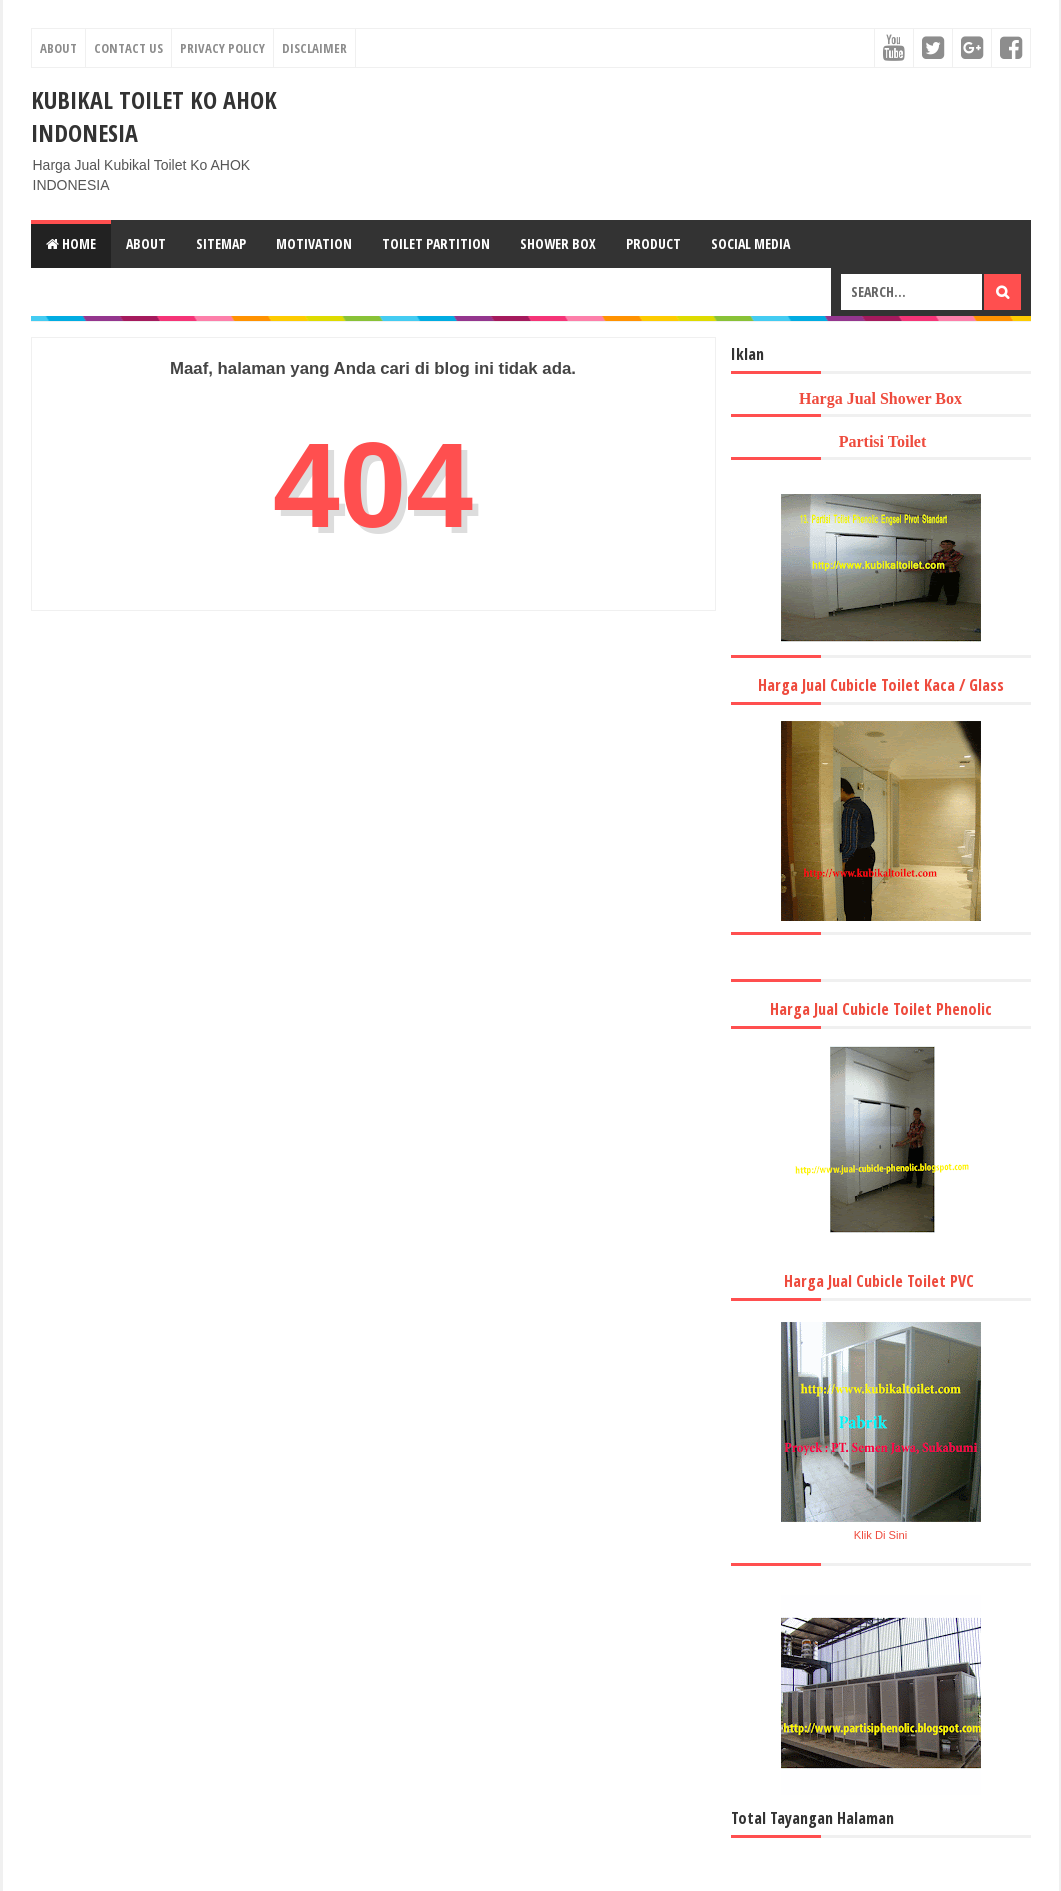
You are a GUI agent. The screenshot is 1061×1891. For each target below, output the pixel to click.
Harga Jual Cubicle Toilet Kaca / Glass (881, 685)
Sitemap (221, 243)
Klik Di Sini (880, 1535)
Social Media (750, 243)
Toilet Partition (436, 243)
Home (71, 243)
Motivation (314, 243)
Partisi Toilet (881, 441)
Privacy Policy (222, 48)
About (58, 48)
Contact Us (128, 48)
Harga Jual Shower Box (880, 398)
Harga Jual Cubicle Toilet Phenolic (881, 1009)
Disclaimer (314, 48)
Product (653, 243)
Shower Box (558, 243)
